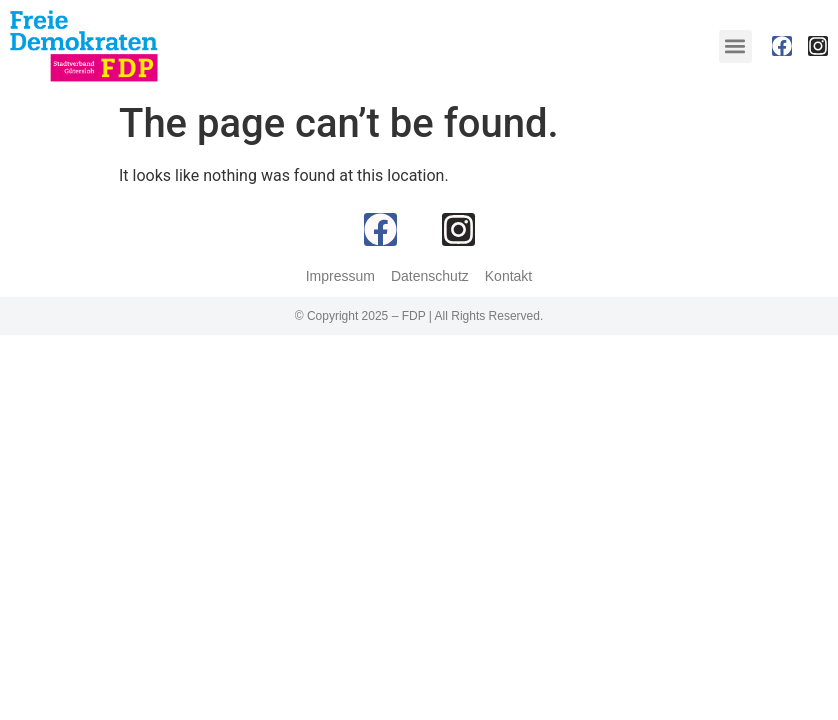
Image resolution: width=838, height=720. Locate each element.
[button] (735, 46)
